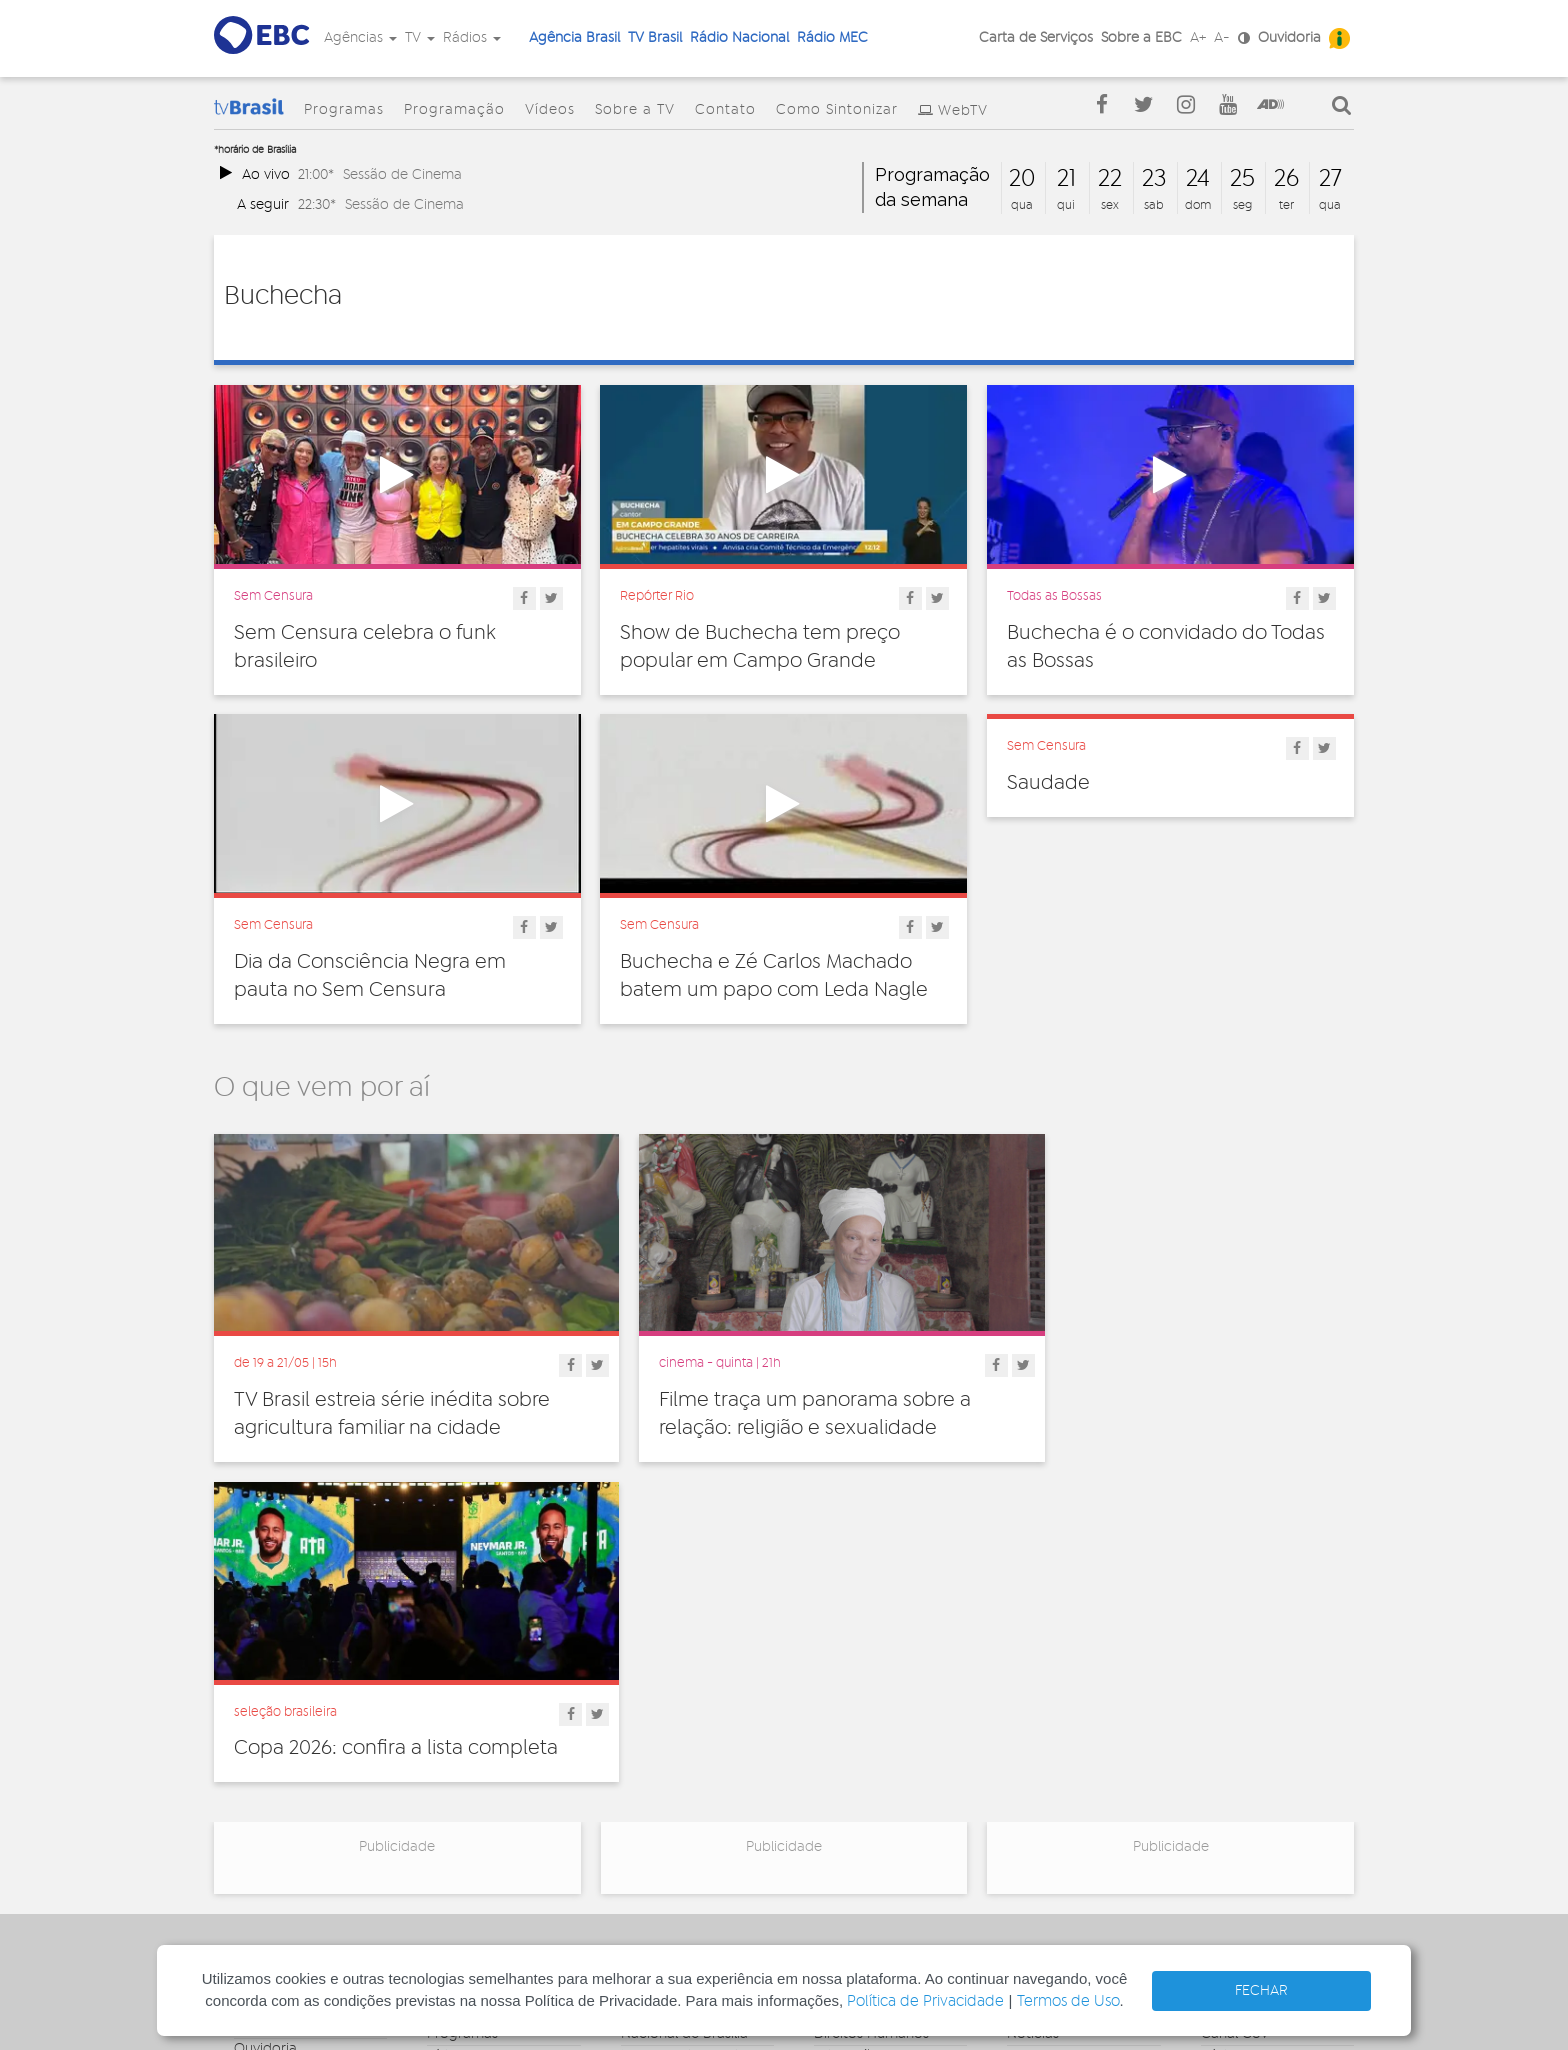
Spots (1025, 1782)
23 (1154, 179)
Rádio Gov (1235, 1716)
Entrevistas (1041, 1672)
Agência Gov (1242, 1672)
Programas (344, 110)
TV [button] (420, 38)
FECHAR (1261, 1991)
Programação (454, 110)
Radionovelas (1050, 1738)
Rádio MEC (832, 38)
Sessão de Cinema (402, 174)
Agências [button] (360, 38)
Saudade (1048, 783)
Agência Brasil (574, 38)
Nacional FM (660, 1672)
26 (1286, 179)
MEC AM (647, 1834)
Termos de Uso (1068, 2001)
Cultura (837, 1672)
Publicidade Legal (291, 1797)
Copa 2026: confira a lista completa (1169, 1381)
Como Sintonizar (837, 110)
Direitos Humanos (871, 1694)
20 (1022, 179)
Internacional (856, 1760)
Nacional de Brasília (684, 1694)
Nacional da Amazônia (694, 1753)
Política (837, 1804)
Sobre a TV (635, 110)
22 (1110, 179)
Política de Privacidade (925, 2001)
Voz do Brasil (1242, 1738)
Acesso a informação (302, 1775)
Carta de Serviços (1036, 38)
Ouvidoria (1289, 38)
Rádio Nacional (739, 38)
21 (1066, 179)
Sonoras (1033, 1760)
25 (1242, 179)
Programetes (1049, 1716)
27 (1330, 179)
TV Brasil (655, 38)
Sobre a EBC (1141, 38)
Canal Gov (1234, 1694)
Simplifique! (270, 1753)
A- (1222, 38)
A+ (1198, 38)
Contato (725, 110)
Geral (831, 1738)
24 (1198, 179)
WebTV (963, 111)
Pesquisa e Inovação (880, 1782)
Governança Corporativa (273, 1679)
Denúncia (264, 1731)
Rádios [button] (472, 38)
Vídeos (550, 110)
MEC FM (646, 1812)
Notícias (1033, 1694)
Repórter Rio (657, 596)
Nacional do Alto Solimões (675, 1782)
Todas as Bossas (1054, 596)
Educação (847, 1716)
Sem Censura (273, 596)
